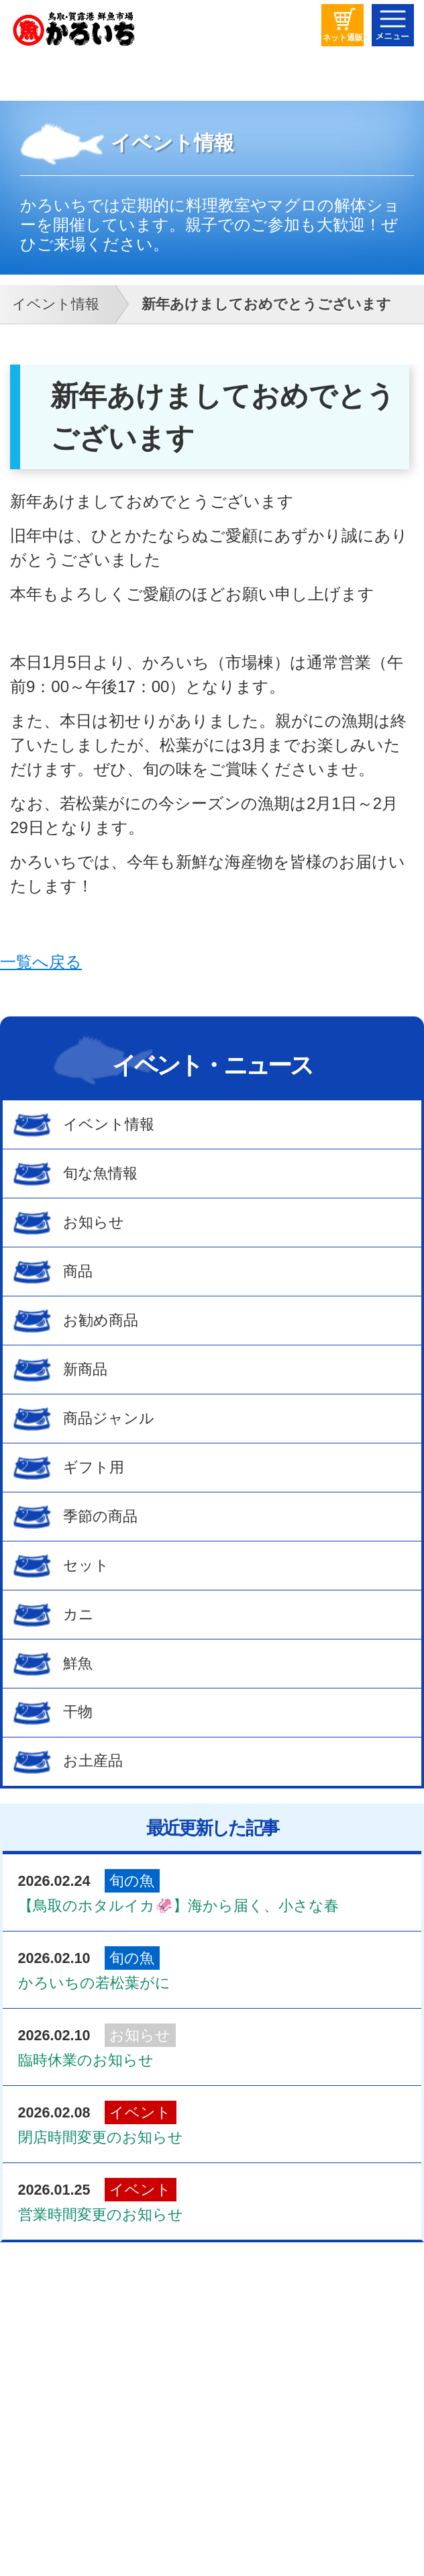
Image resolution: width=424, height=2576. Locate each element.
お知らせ (93, 1222)
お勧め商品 (100, 1320)
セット (86, 1565)
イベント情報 (108, 1124)
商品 (78, 1271)
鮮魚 (78, 1663)
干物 (78, 1711)
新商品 (85, 1369)
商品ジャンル (108, 1418)
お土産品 (93, 1760)
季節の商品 (100, 1516)
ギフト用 (93, 1467)
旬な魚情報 (100, 1173)
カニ (78, 1614)
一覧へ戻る (41, 962)
